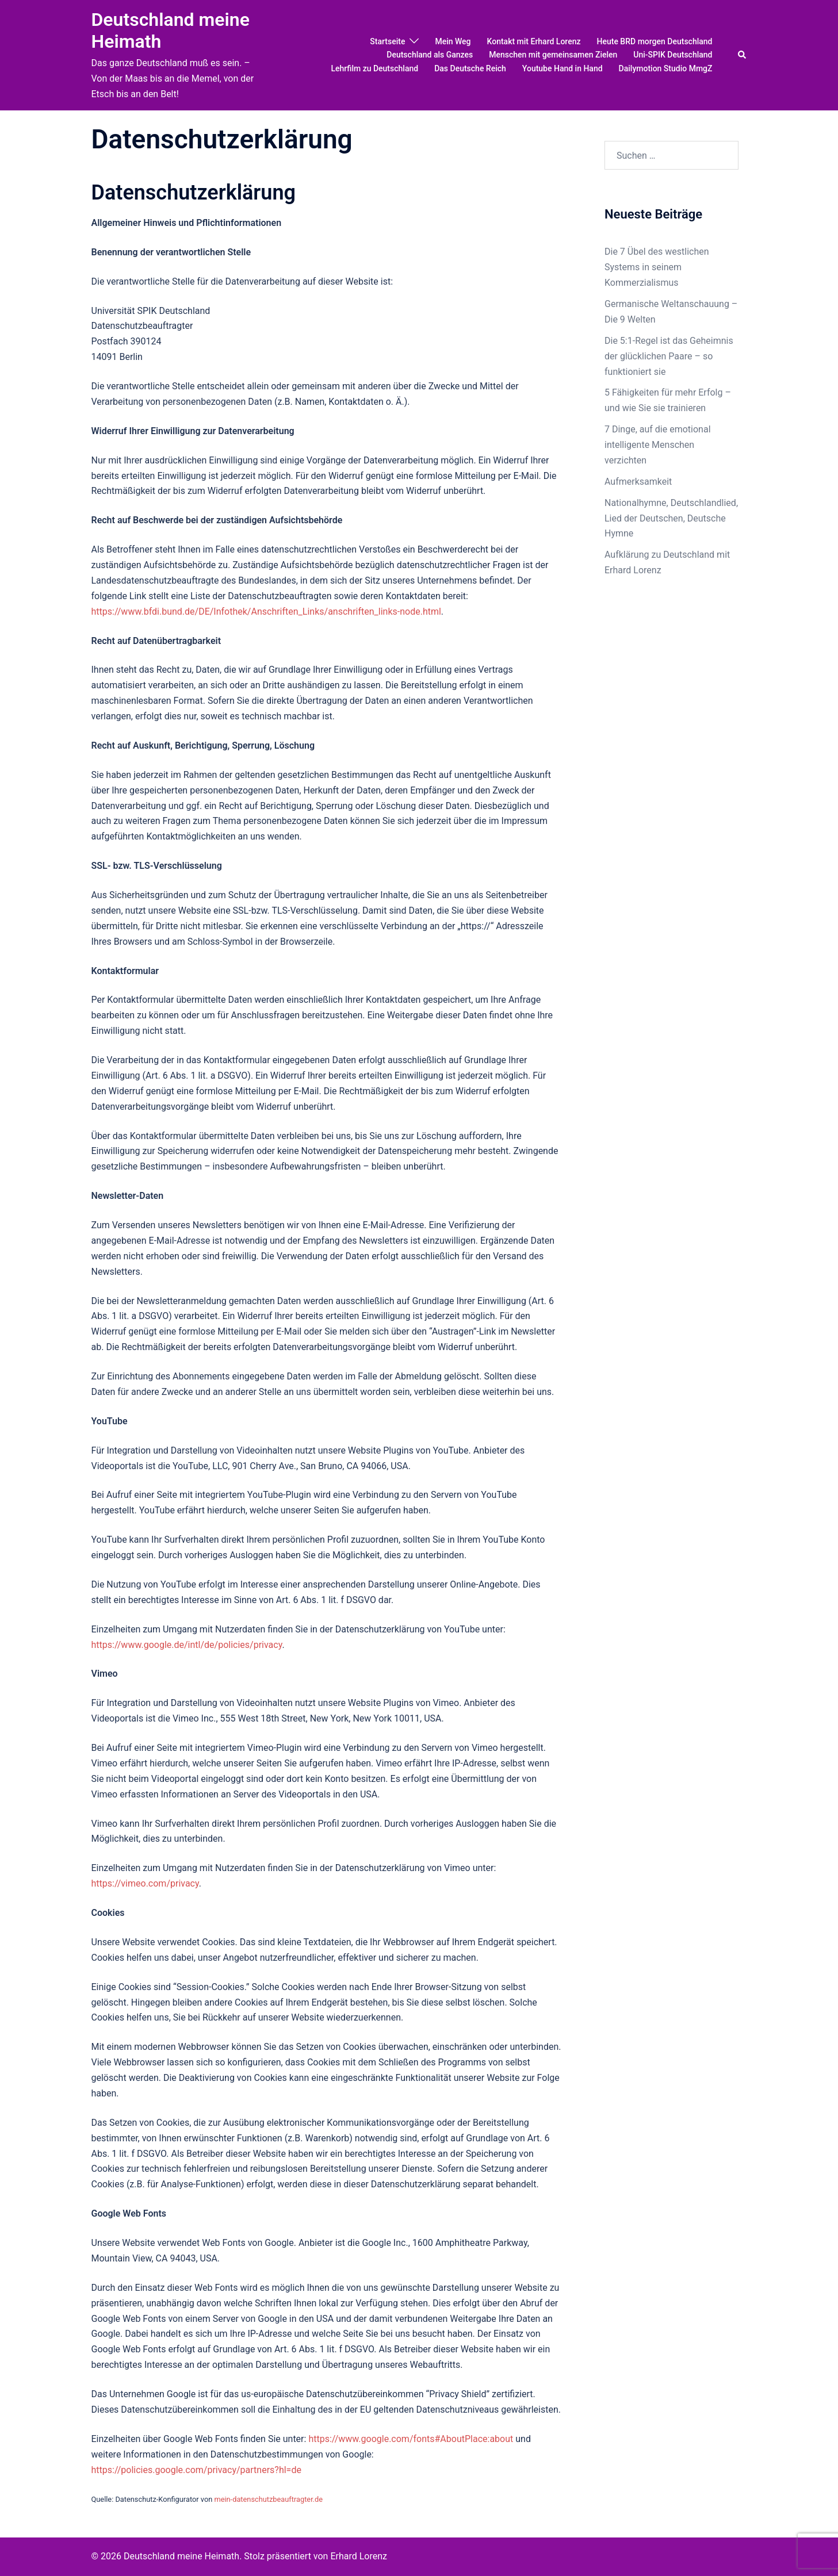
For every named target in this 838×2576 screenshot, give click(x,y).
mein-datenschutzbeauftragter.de (268, 2499)
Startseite (387, 41)
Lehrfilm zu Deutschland (374, 68)
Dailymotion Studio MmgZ (666, 68)
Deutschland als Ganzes (430, 54)
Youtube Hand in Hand (562, 68)
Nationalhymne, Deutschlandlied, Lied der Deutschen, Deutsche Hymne (671, 518)
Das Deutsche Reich (470, 68)
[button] (742, 55)
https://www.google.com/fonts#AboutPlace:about (410, 2438)
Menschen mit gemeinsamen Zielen (553, 54)
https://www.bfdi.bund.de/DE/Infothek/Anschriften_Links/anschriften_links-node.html (266, 611)
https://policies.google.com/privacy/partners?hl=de (196, 2469)
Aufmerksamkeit (638, 481)
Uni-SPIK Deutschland (672, 54)
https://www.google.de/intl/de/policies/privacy (186, 1644)
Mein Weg (452, 41)
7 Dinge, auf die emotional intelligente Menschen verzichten (657, 445)
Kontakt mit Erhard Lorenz (534, 41)
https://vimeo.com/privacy (145, 1883)
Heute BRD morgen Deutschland (655, 41)
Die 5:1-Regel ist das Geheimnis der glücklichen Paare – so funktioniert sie (668, 356)
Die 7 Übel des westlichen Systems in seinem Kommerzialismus (656, 267)
